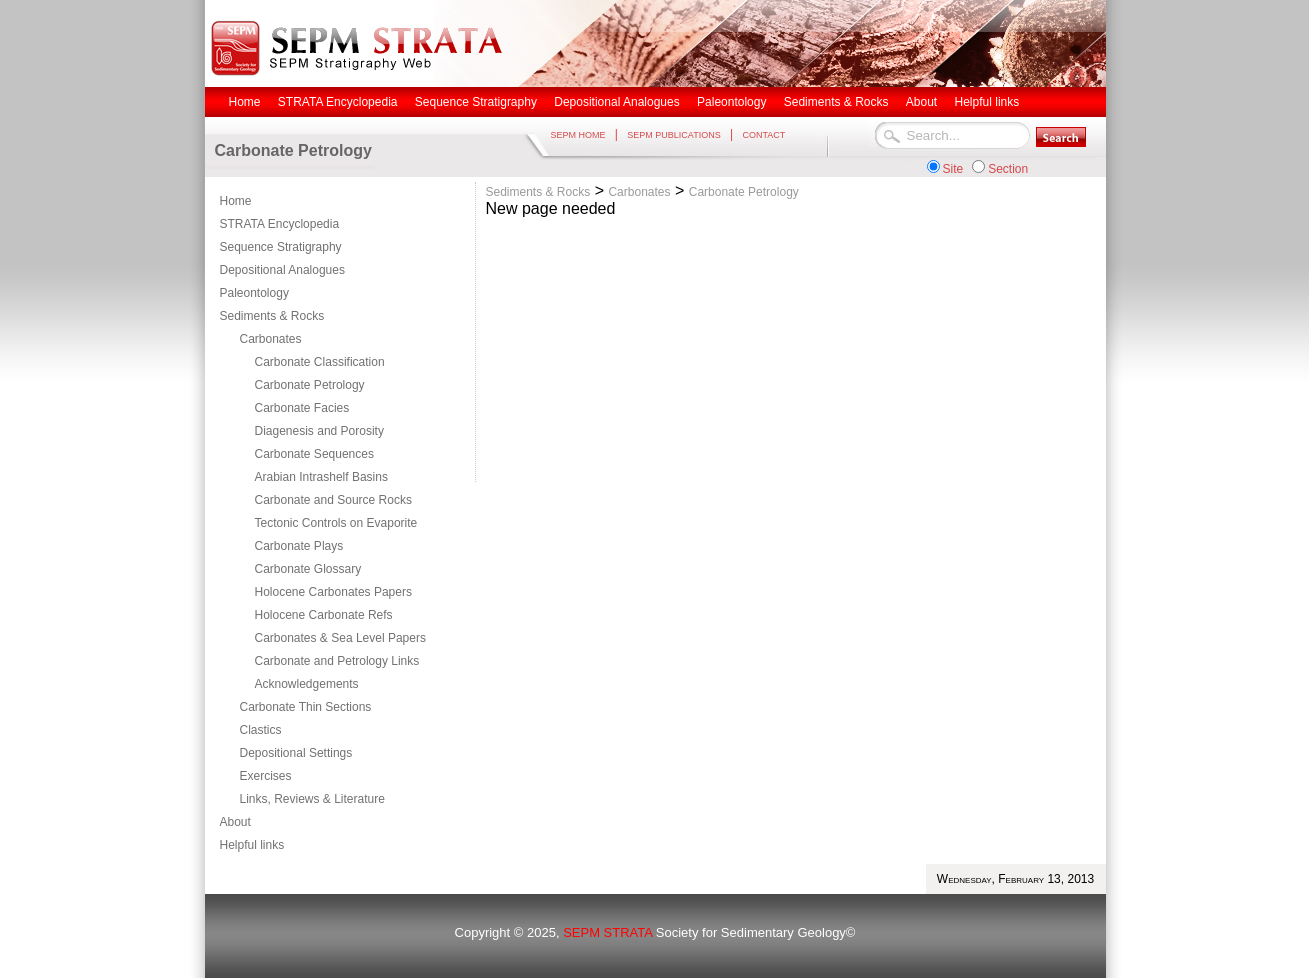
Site (953, 169)
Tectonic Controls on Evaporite (336, 523)
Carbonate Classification (320, 362)
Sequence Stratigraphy (281, 247)
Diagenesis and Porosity (319, 431)
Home (236, 201)
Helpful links (252, 845)
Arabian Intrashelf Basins (321, 477)
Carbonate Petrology (310, 385)
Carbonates (271, 339)
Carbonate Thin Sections (306, 707)
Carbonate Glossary (308, 569)
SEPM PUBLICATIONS (673, 135)
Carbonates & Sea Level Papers (340, 638)
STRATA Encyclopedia (280, 224)
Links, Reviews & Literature (312, 799)
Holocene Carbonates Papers (333, 592)
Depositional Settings (296, 753)
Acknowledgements (307, 684)
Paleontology (254, 293)
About (235, 822)
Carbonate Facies (302, 408)
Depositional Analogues (282, 270)
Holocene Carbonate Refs (324, 615)
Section (1008, 169)
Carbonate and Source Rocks (333, 500)
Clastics (261, 730)
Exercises (266, 776)
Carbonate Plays (299, 546)
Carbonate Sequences (314, 454)
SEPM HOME (578, 135)
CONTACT (763, 135)
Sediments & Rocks (272, 316)
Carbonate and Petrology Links (337, 661)
